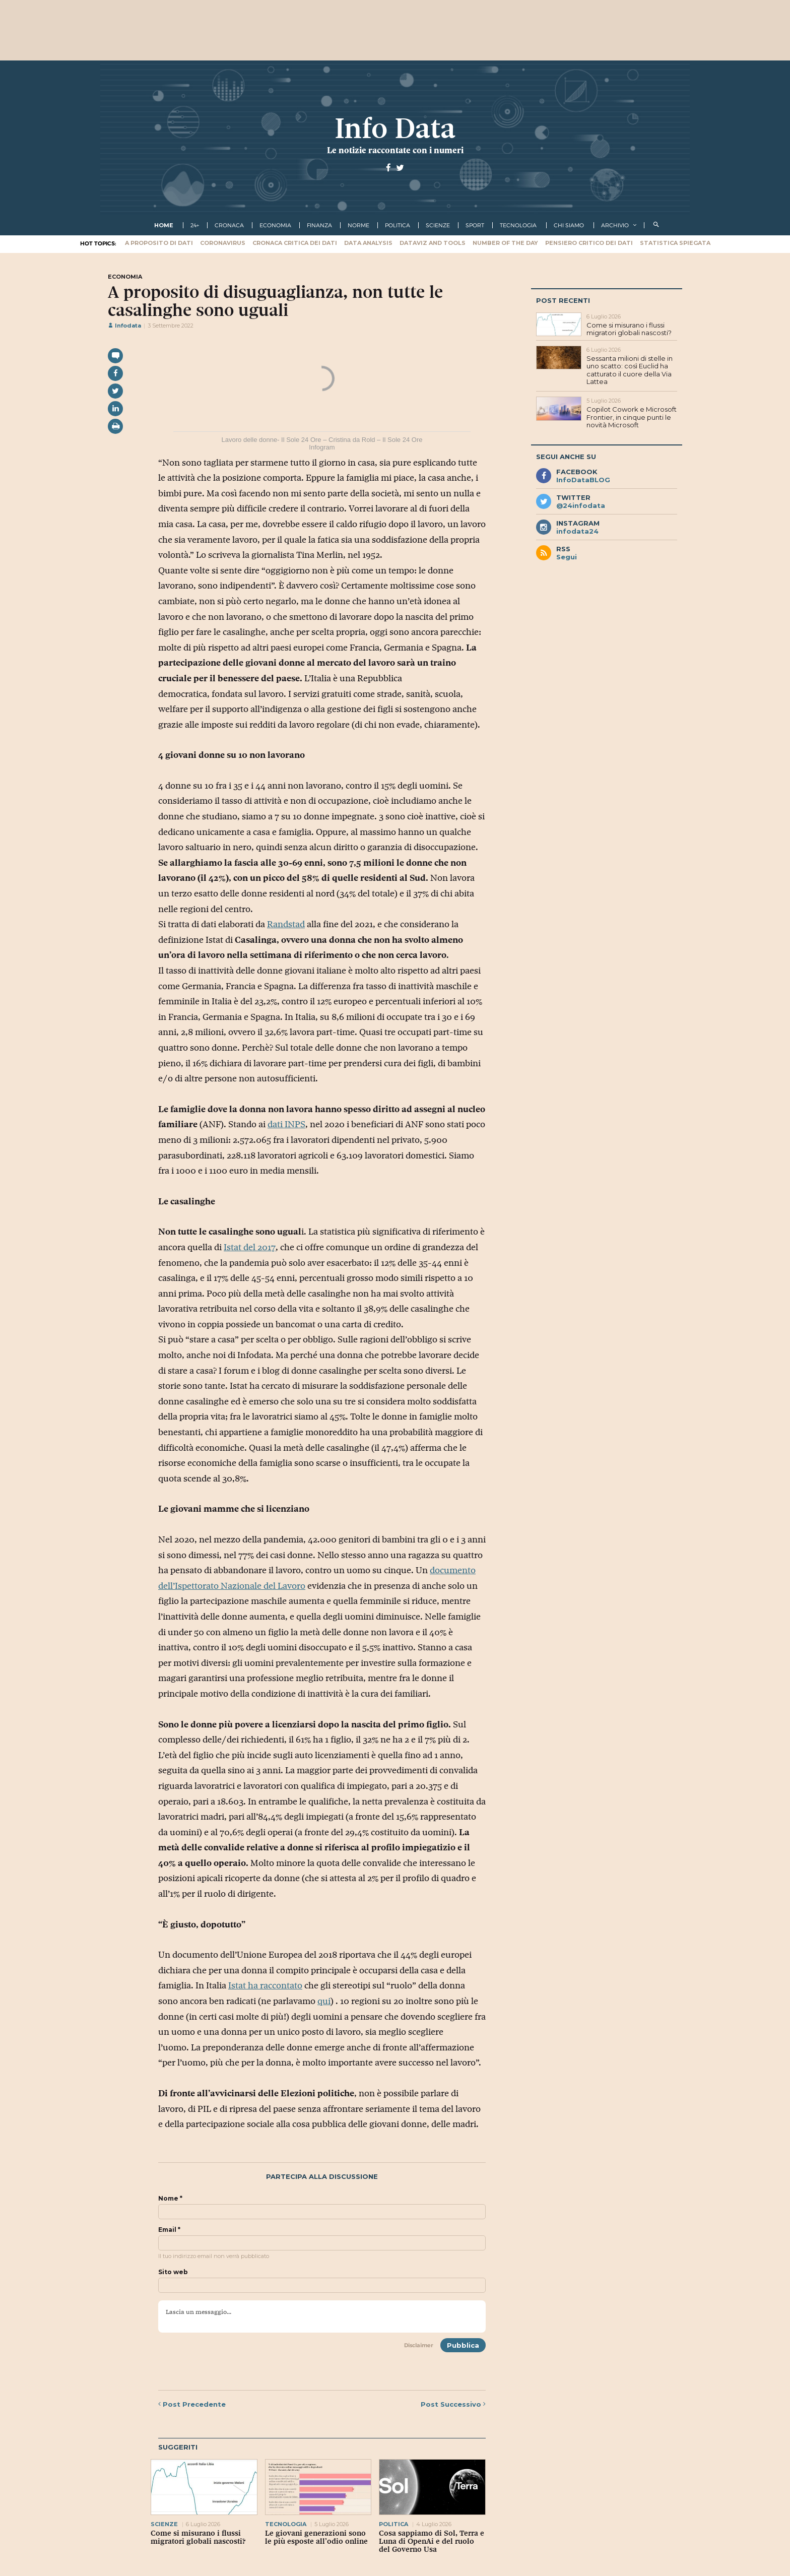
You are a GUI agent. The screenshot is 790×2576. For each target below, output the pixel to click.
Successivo (453, 2404)
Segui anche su (566, 457)
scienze (438, 225)
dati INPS (286, 1124)
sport (475, 225)
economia (275, 225)
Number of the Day (505, 242)
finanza (319, 225)
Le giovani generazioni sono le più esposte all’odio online (316, 2537)
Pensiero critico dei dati (589, 242)
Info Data (395, 128)
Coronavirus (222, 242)
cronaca (229, 225)
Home (163, 225)
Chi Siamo (569, 225)
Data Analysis (368, 242)
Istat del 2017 (250, 1247)
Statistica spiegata (675, 242)
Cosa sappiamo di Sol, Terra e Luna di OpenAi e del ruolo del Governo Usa (431, 2541)
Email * (169, 2230)
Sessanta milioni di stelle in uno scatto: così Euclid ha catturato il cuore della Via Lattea (629, 370)
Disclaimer (418, 2345)
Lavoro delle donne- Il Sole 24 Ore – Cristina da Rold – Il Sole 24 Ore (322, 439)
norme (358, 225)
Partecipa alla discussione (322, 2176)
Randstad (286, 924)
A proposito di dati (159, 242)
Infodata (124, 325)
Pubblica (463, 2345)
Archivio (615, 225)
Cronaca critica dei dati (294, 242)
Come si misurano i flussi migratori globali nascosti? (198, 2537)
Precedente (192, 2404)
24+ (194, 225)
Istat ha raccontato (265, 1985)
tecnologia (518, 225)
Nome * (170, 2199)
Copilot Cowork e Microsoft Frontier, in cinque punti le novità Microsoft (631, 417)
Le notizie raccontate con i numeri (395, 150)
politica (397, 225)
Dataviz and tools (433, 242)
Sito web (173, 2272)
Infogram (322, 447)
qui (324, 2001)
